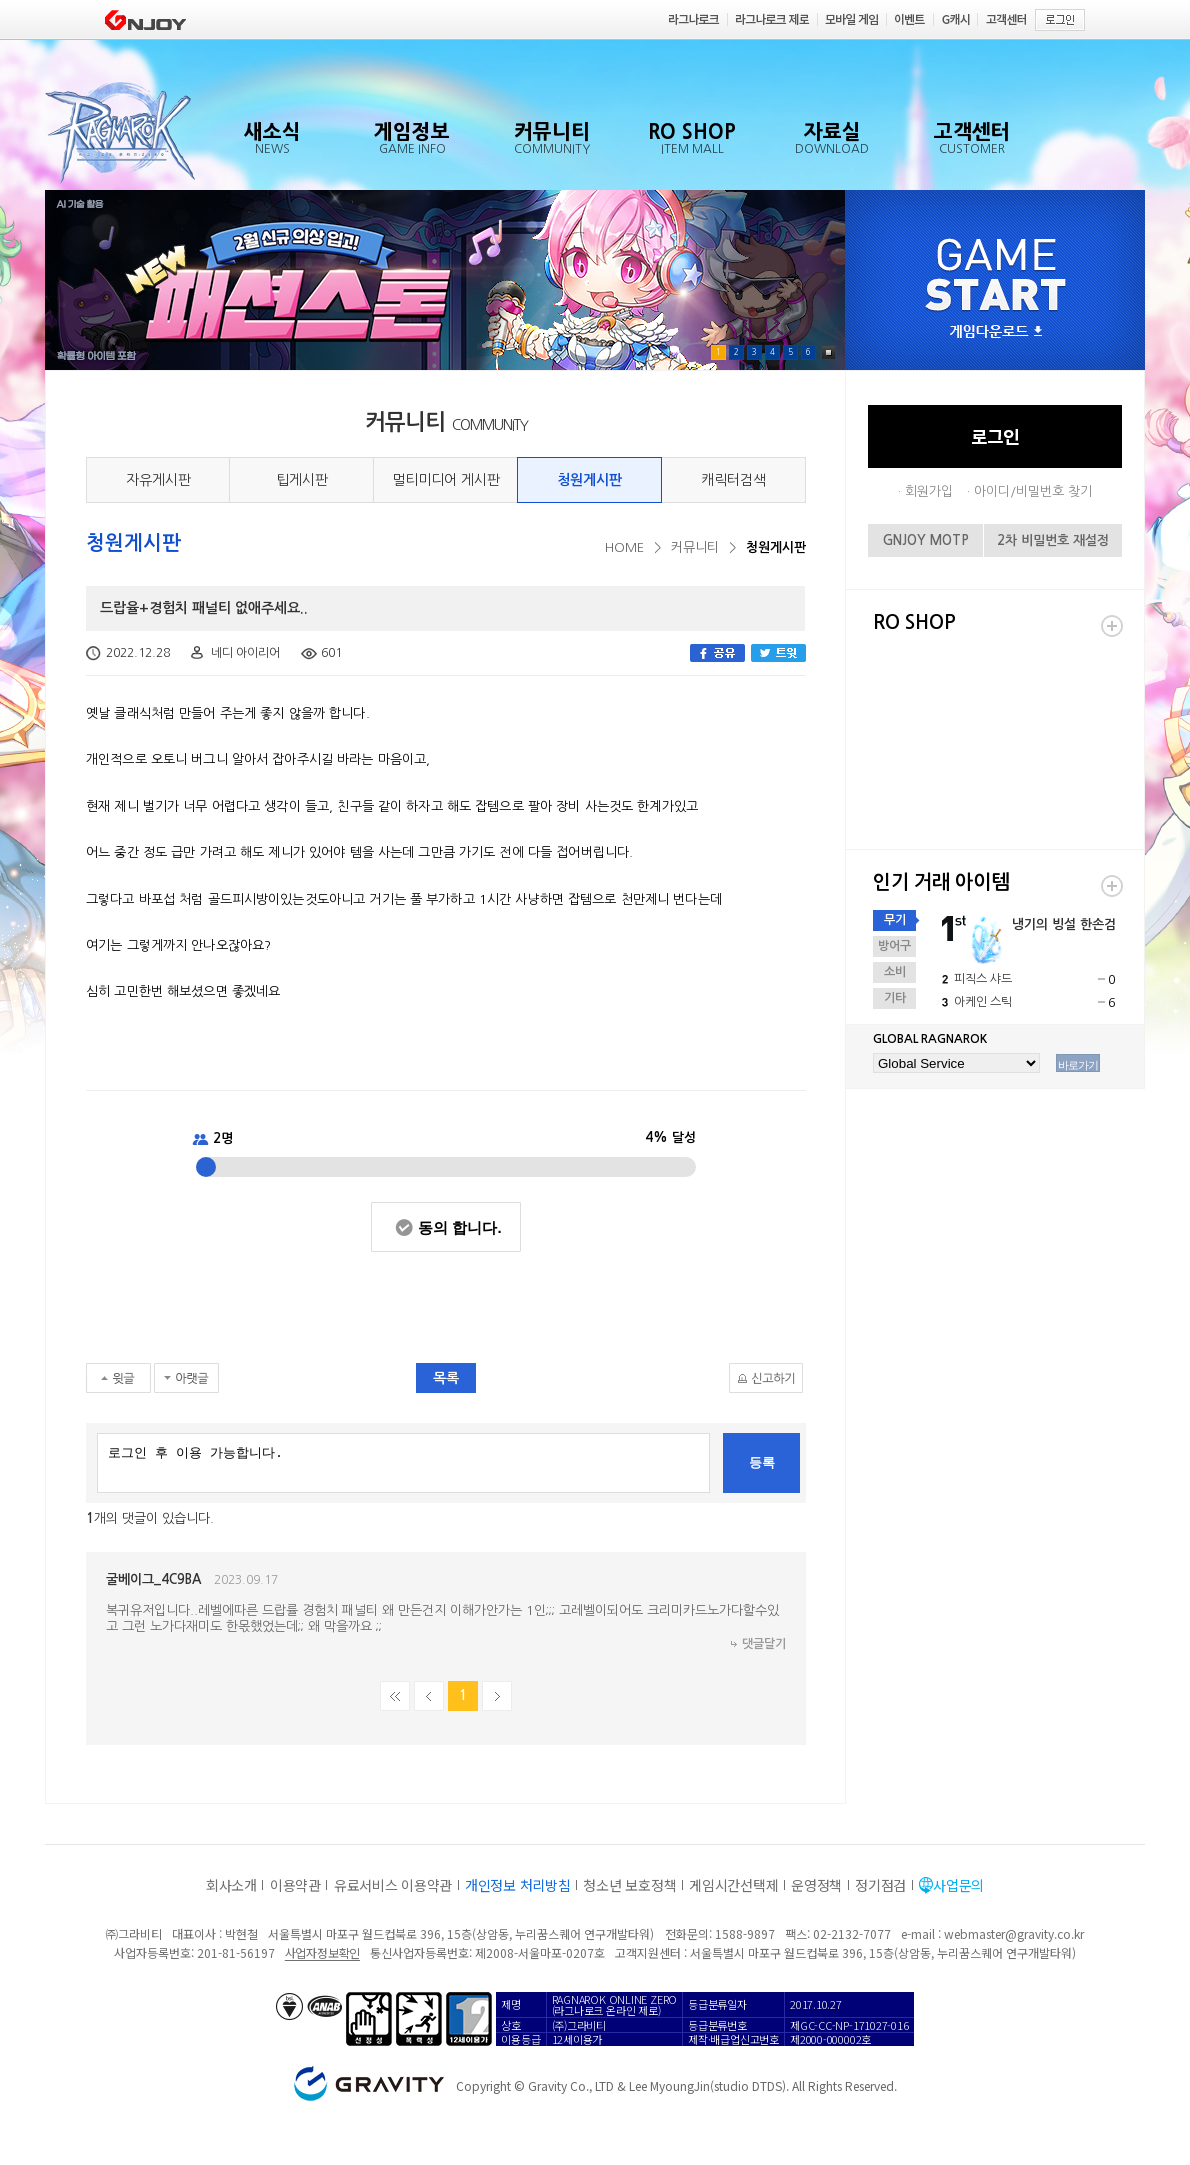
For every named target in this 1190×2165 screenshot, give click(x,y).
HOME (624, 547)
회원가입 (929, 491)
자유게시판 (158, 480)
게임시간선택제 (733, 1885)
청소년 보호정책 (629, 1885)
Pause (828, 352)
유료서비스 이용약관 (393, 1885)
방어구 (894, 946)
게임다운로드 (996, 332)
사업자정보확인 (322, 1952)
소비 (895, 972)
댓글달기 (764, 1644)
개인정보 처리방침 (517, 1885)
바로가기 (1078, 1065)
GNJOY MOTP (926, 540)
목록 (446, 1378)
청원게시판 (589, 480)
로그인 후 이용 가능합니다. (403, 1463)
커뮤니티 (695, 547)
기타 (895, 998)
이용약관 (295, 1885)
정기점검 (880, 1885)
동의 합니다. (459, 1227)
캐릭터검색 (733, 480)
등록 (762, 1462)
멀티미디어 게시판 (446, 480)
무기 (895, 920)
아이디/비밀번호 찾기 (1033, 491)
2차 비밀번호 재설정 (1053, 540)
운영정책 (816, 1885)
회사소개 (231, 1885)
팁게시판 (302, 480)
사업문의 (958, 1885)
